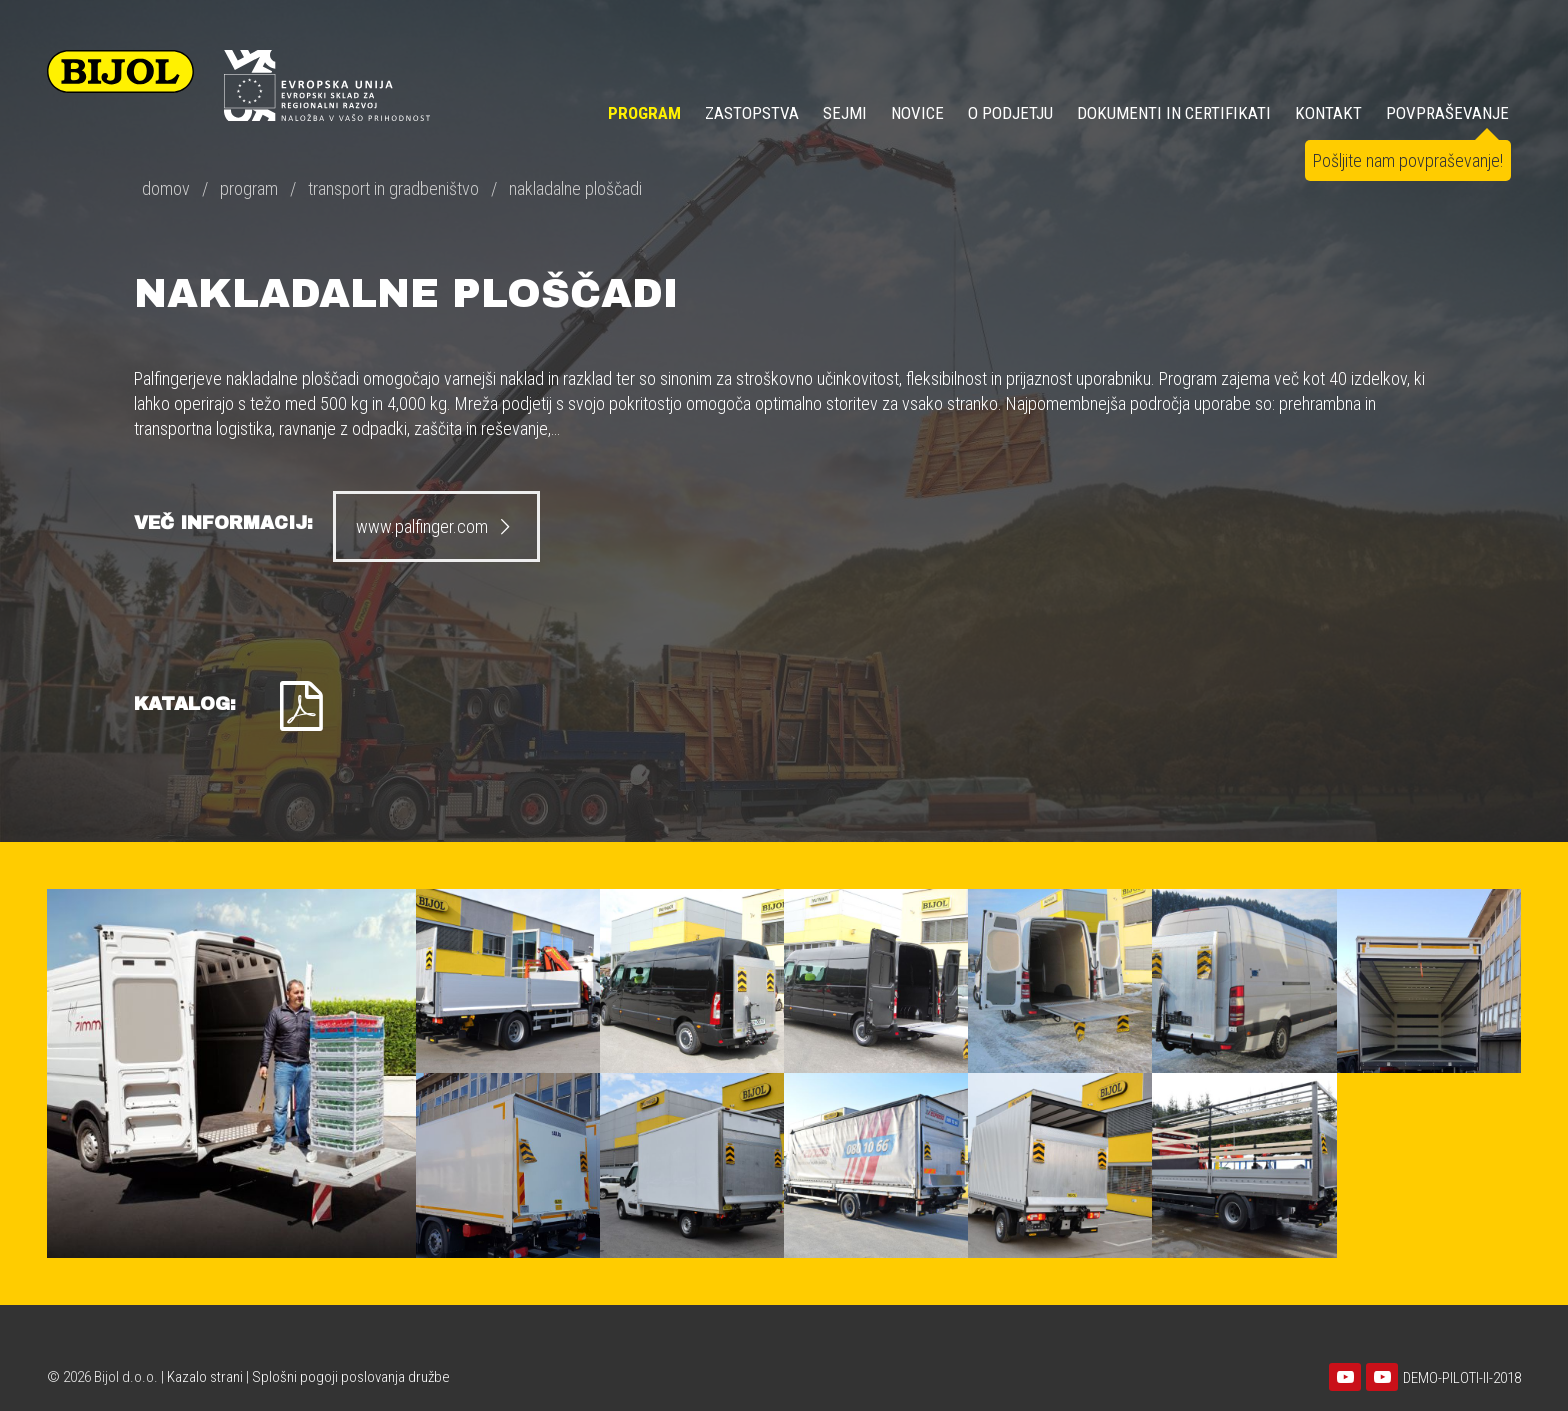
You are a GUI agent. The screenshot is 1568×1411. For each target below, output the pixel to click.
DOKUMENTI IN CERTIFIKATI (1174, 113)
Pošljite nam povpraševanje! (1408, 160)
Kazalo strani (205, 1377)
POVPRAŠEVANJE (1447, 113)
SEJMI (845, 113)
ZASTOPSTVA (752, 113)
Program (644, 113)
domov (166, 188)
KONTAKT (1328, 113)
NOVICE (917, 113)
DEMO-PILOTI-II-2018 (1462, 1378)
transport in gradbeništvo (393, 188)
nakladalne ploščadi (575, 188)
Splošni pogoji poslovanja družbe (351, 1377)
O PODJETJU (1010, 113)
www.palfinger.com (436, 526)
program (249, 188)
